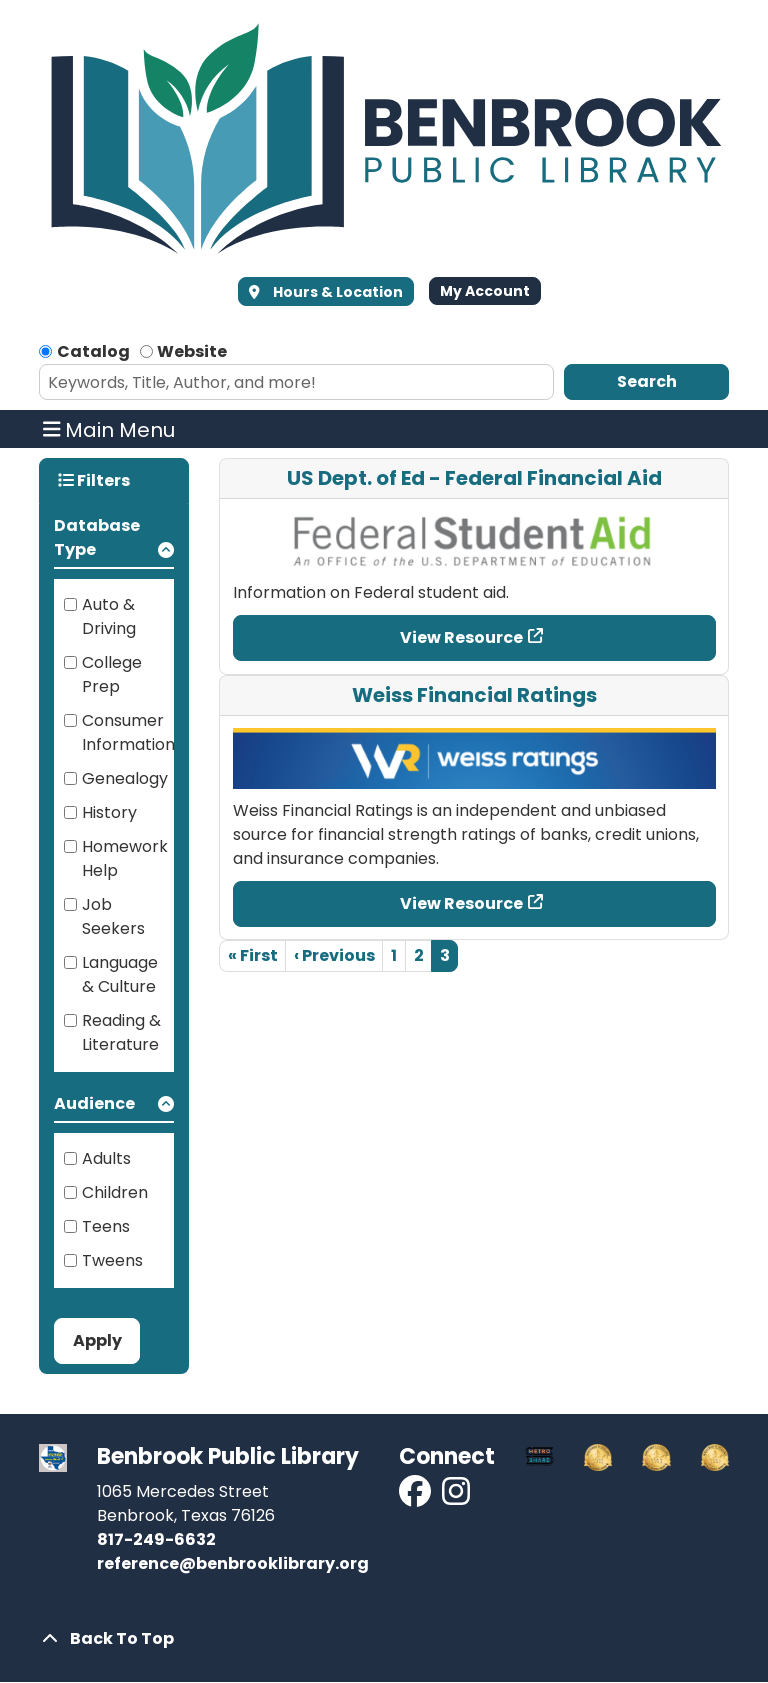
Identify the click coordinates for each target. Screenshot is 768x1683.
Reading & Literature (121, 1032)
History (109, 812)
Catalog (93, 351)
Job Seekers (113, 916)
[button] (114, 541)
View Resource (461, 637)
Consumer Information (128, 732)
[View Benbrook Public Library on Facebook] (416, 1497)
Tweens (112, 1260)
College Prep (112, 674)
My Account (485, 291)
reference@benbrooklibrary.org (233, 1563)
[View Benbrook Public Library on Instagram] (456, 1497)
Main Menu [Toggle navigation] (109, 429)
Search (647, 381)
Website (192, 351)
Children (115, 1192)
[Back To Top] (384, 1639)
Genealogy (125, 778)
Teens (106, 1226)
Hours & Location (336, 292)
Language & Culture (120, 974)
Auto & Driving (109, 616)
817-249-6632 (156, 1539)
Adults (106, 1158)
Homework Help (125, 858)
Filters (94, 480)
